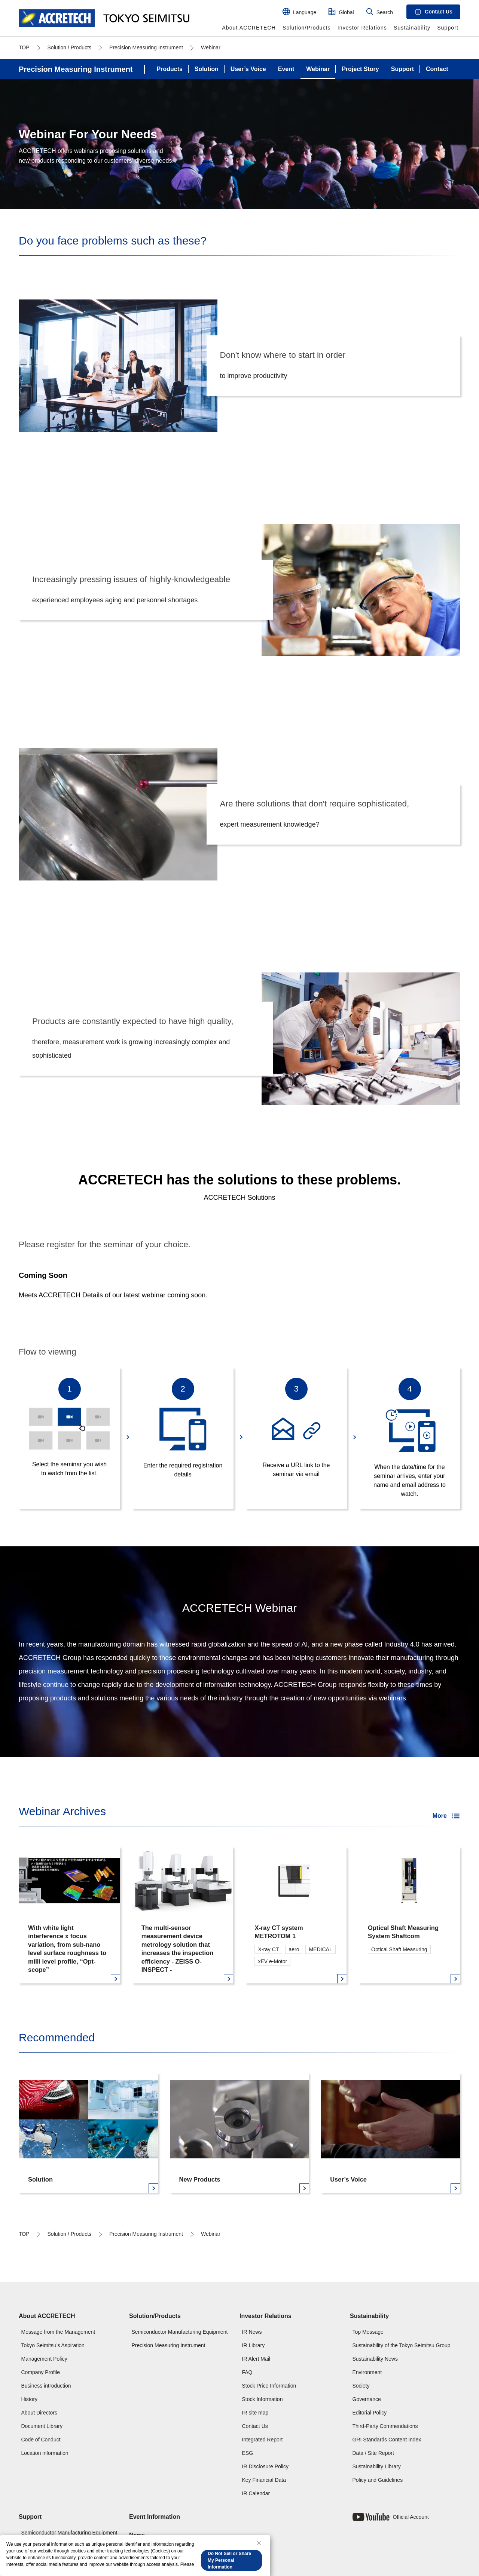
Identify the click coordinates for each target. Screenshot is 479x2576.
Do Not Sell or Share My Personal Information (229, 2560)
